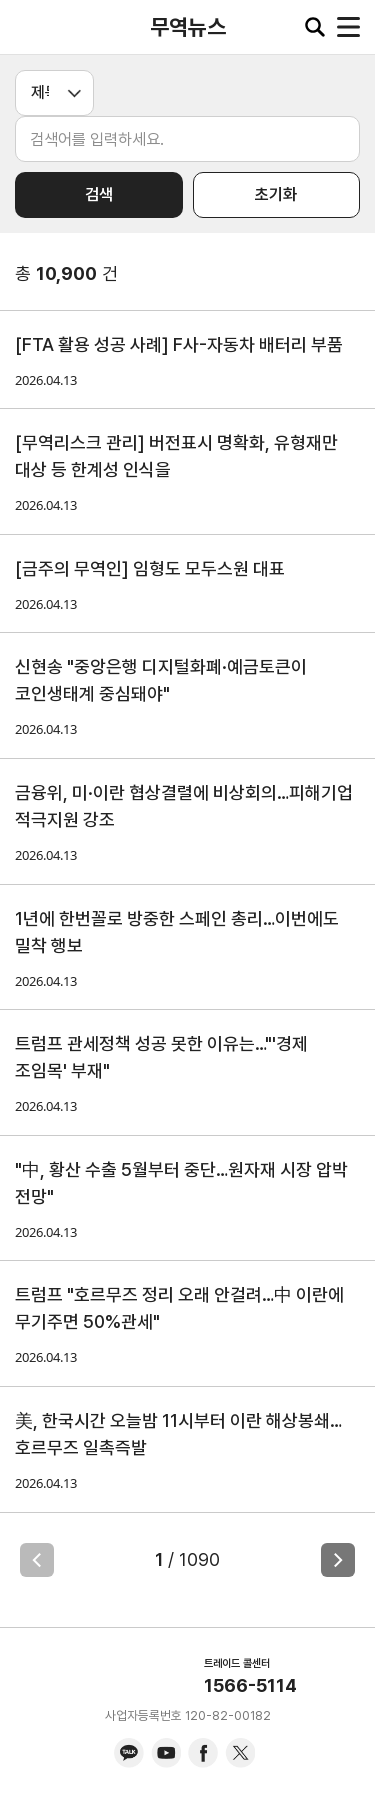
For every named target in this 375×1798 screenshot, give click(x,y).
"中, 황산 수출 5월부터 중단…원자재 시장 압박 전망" (181, 1183)
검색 (99, 194)
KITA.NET (30, 27)
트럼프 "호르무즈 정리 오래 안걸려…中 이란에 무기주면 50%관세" (179, 1308)
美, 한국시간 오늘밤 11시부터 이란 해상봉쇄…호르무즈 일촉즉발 (178, 1434)
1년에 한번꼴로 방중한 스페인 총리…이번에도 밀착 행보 (177, 932)
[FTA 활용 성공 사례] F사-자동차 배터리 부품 (179, 344)
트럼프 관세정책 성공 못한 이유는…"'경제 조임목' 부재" (161, 1057)
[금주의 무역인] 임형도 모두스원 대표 (150, 568)
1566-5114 (250, 1685)
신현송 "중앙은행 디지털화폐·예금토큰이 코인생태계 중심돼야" (161, 680)
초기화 (276, 194)
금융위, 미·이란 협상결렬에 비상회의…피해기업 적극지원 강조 (184, 806)
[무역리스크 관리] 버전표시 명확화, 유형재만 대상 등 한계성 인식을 (176, 456)
